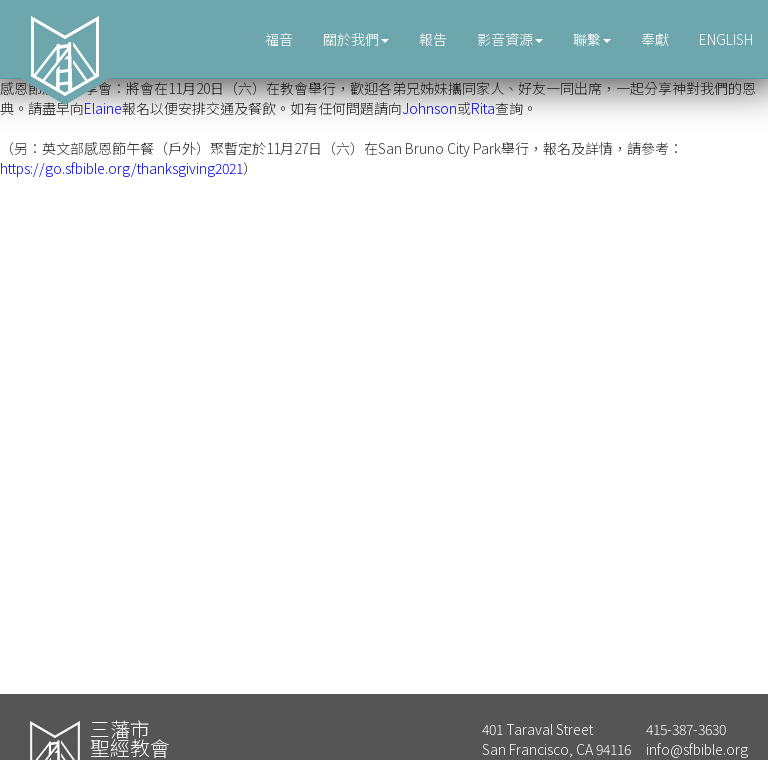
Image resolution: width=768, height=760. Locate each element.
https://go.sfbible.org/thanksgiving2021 (121, 168)
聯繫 (592, 39)
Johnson (429, 108)
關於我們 (356, 39)
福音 (279, 39)
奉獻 (655, 39)
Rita (483, 108)
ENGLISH (726, 39)
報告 (433, 39)
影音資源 (510, 39)
